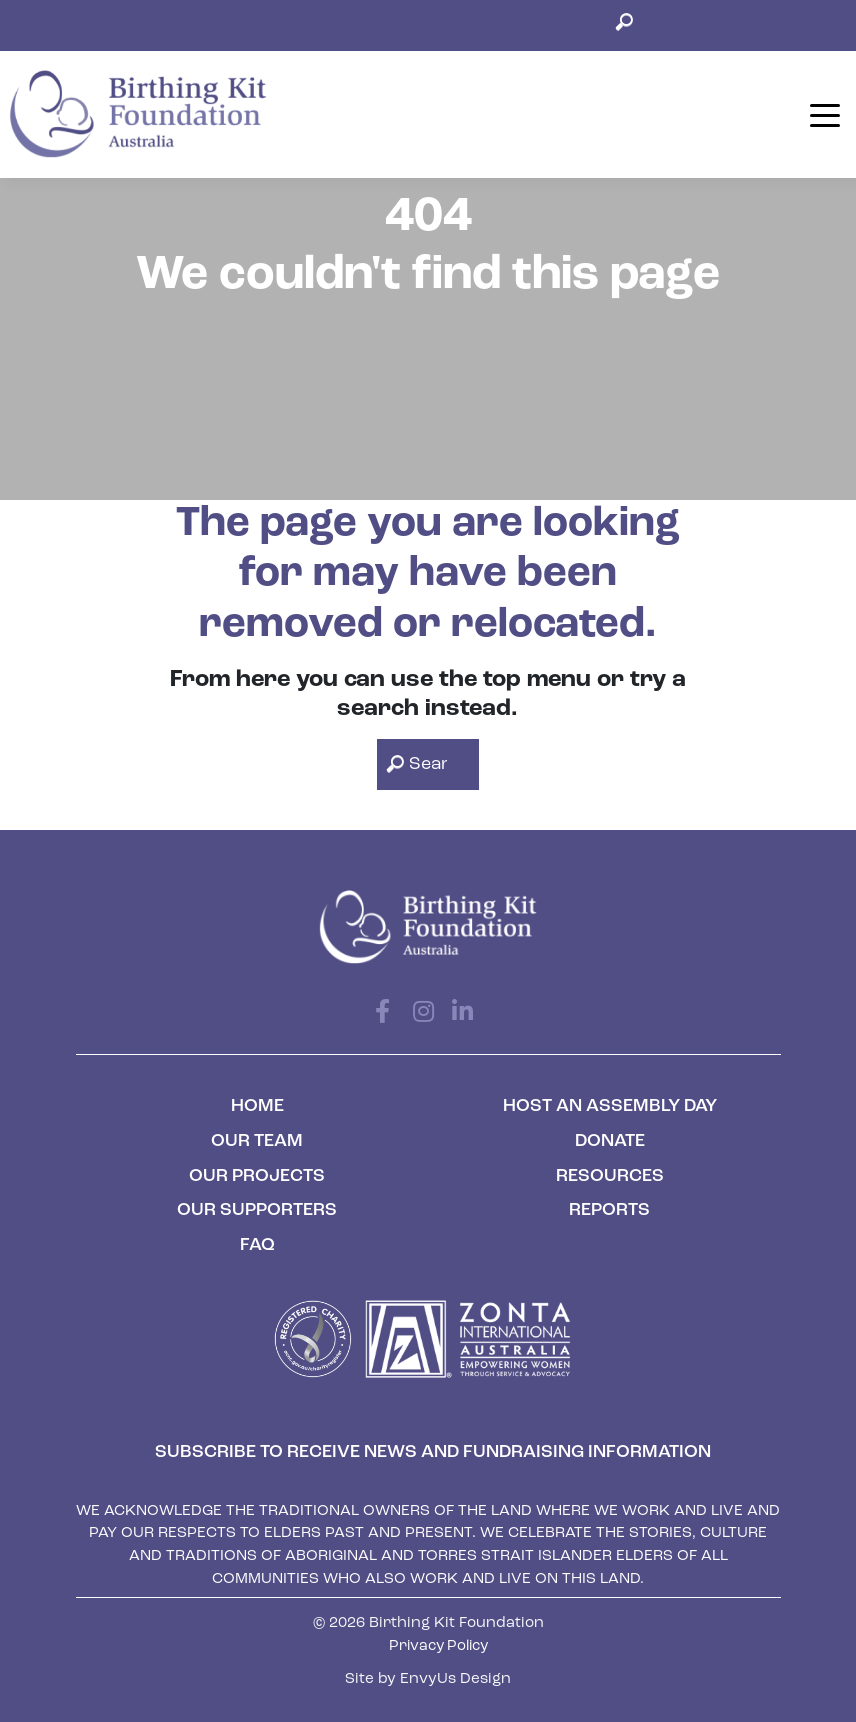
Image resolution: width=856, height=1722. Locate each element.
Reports (609, 1210)
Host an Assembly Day (610, 1106)
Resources (610, 1176)
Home (257, 1106)
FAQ (257, 1245)
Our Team (257, 1141)
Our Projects (257, 1176)
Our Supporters (257, 1210)
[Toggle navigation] (825, 113)
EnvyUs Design (455, 1679)
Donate (610, 1141)
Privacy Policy (438, 1646)
